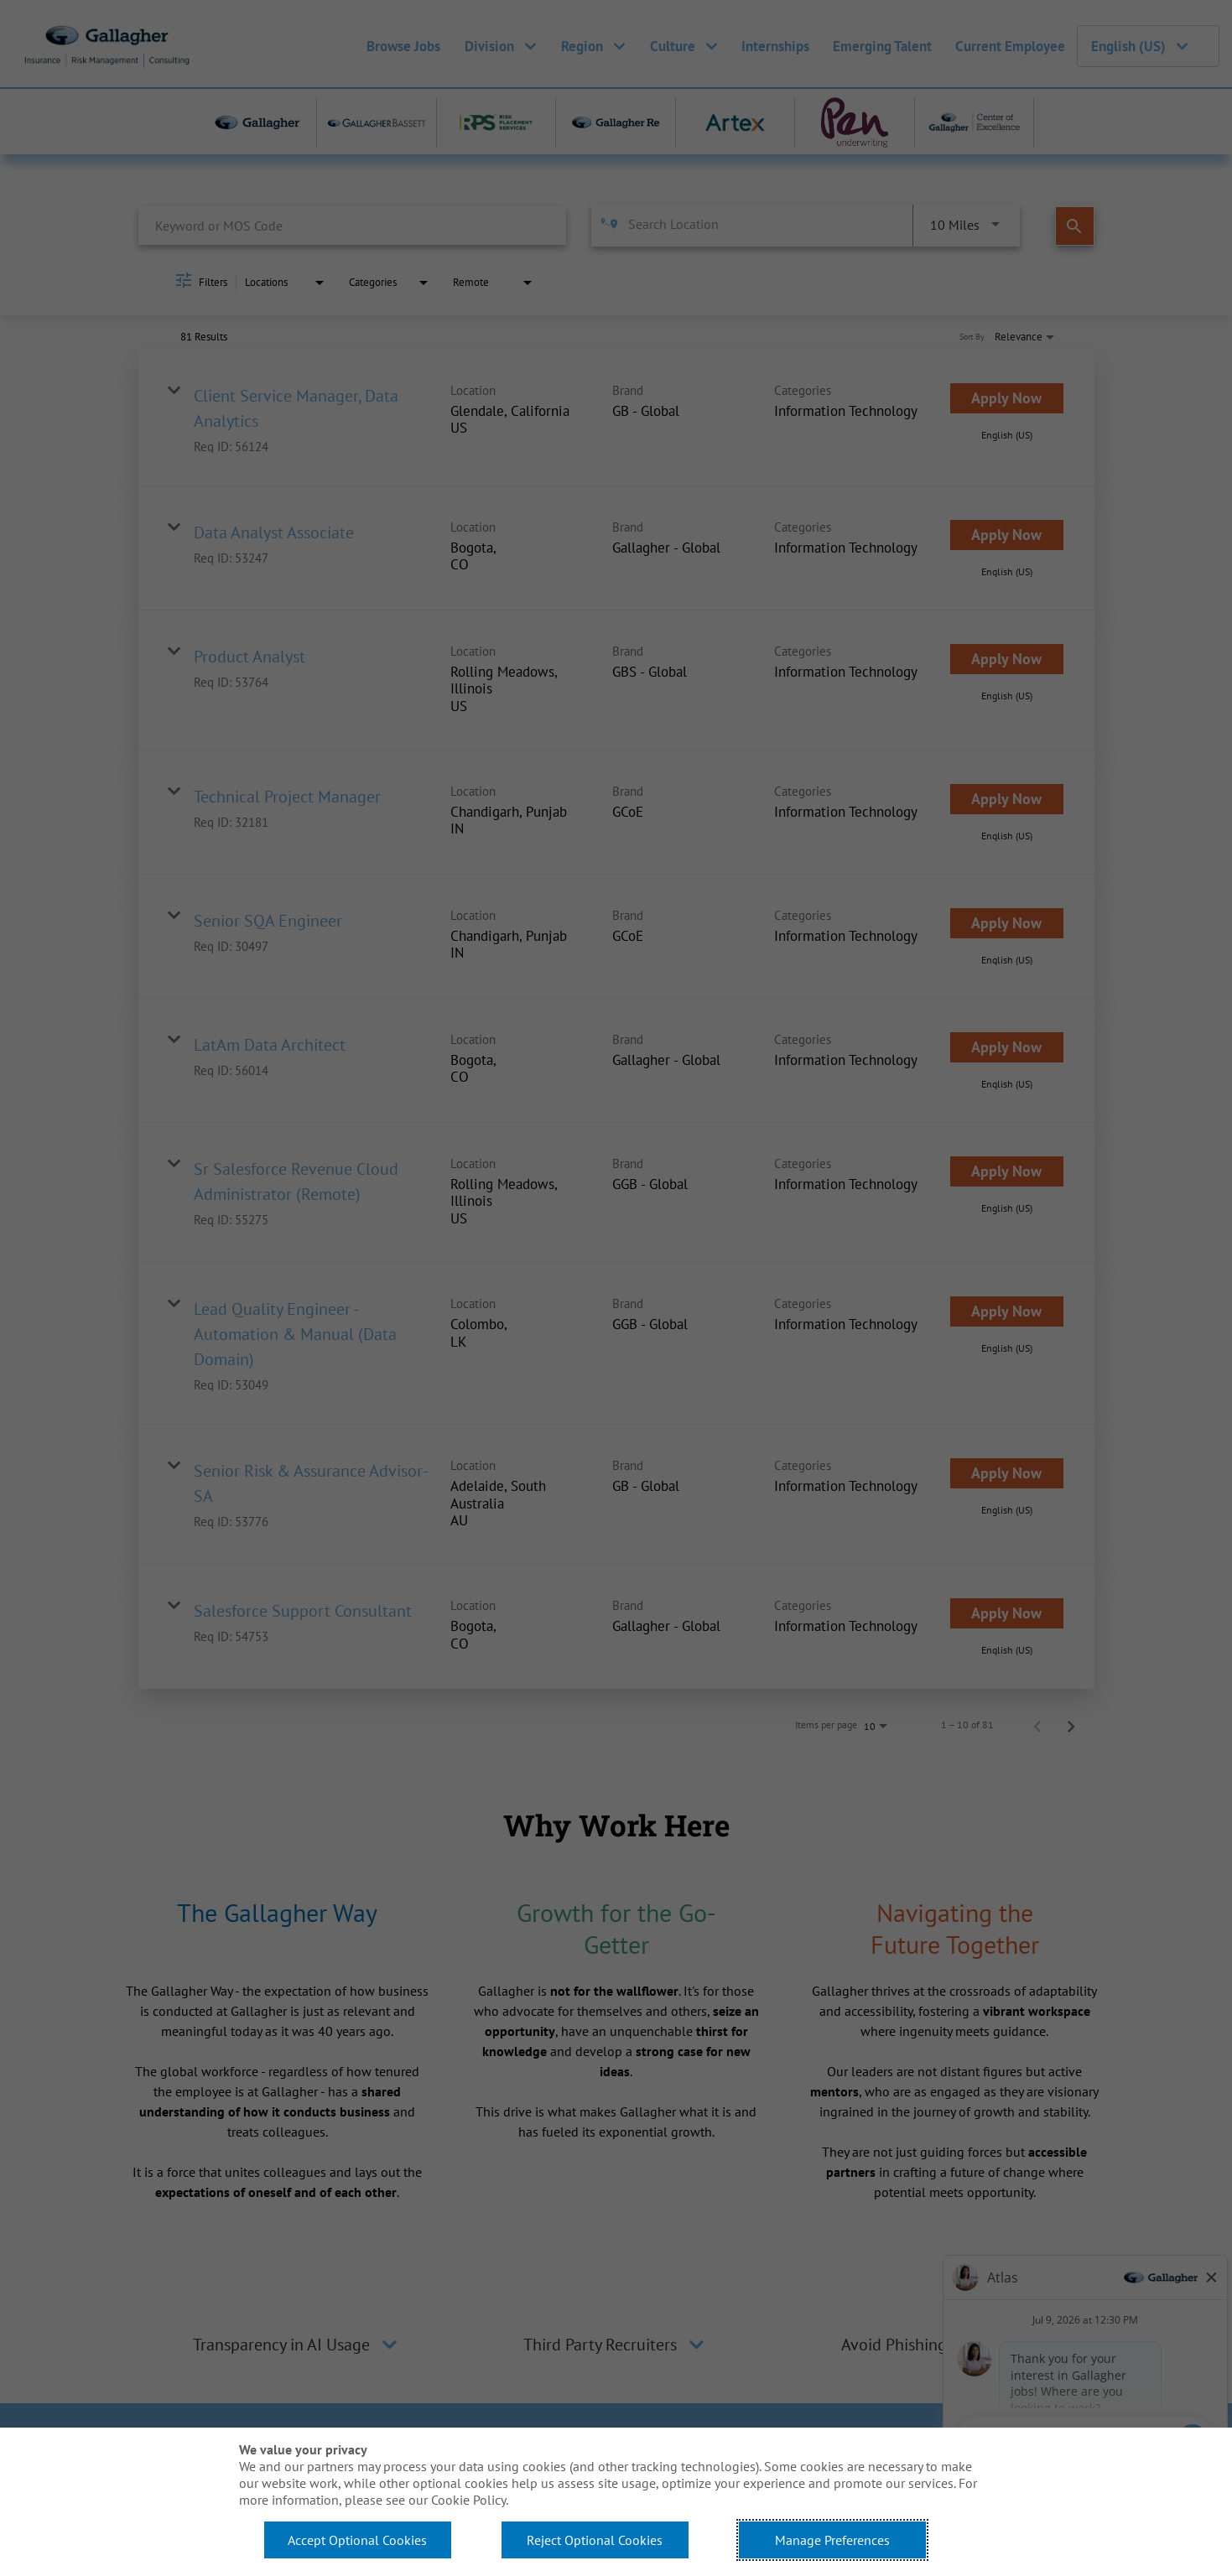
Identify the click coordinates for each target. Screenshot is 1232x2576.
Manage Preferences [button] (832, 2540)
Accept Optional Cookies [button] (357, 2540)
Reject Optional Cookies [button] (595, 2540)
